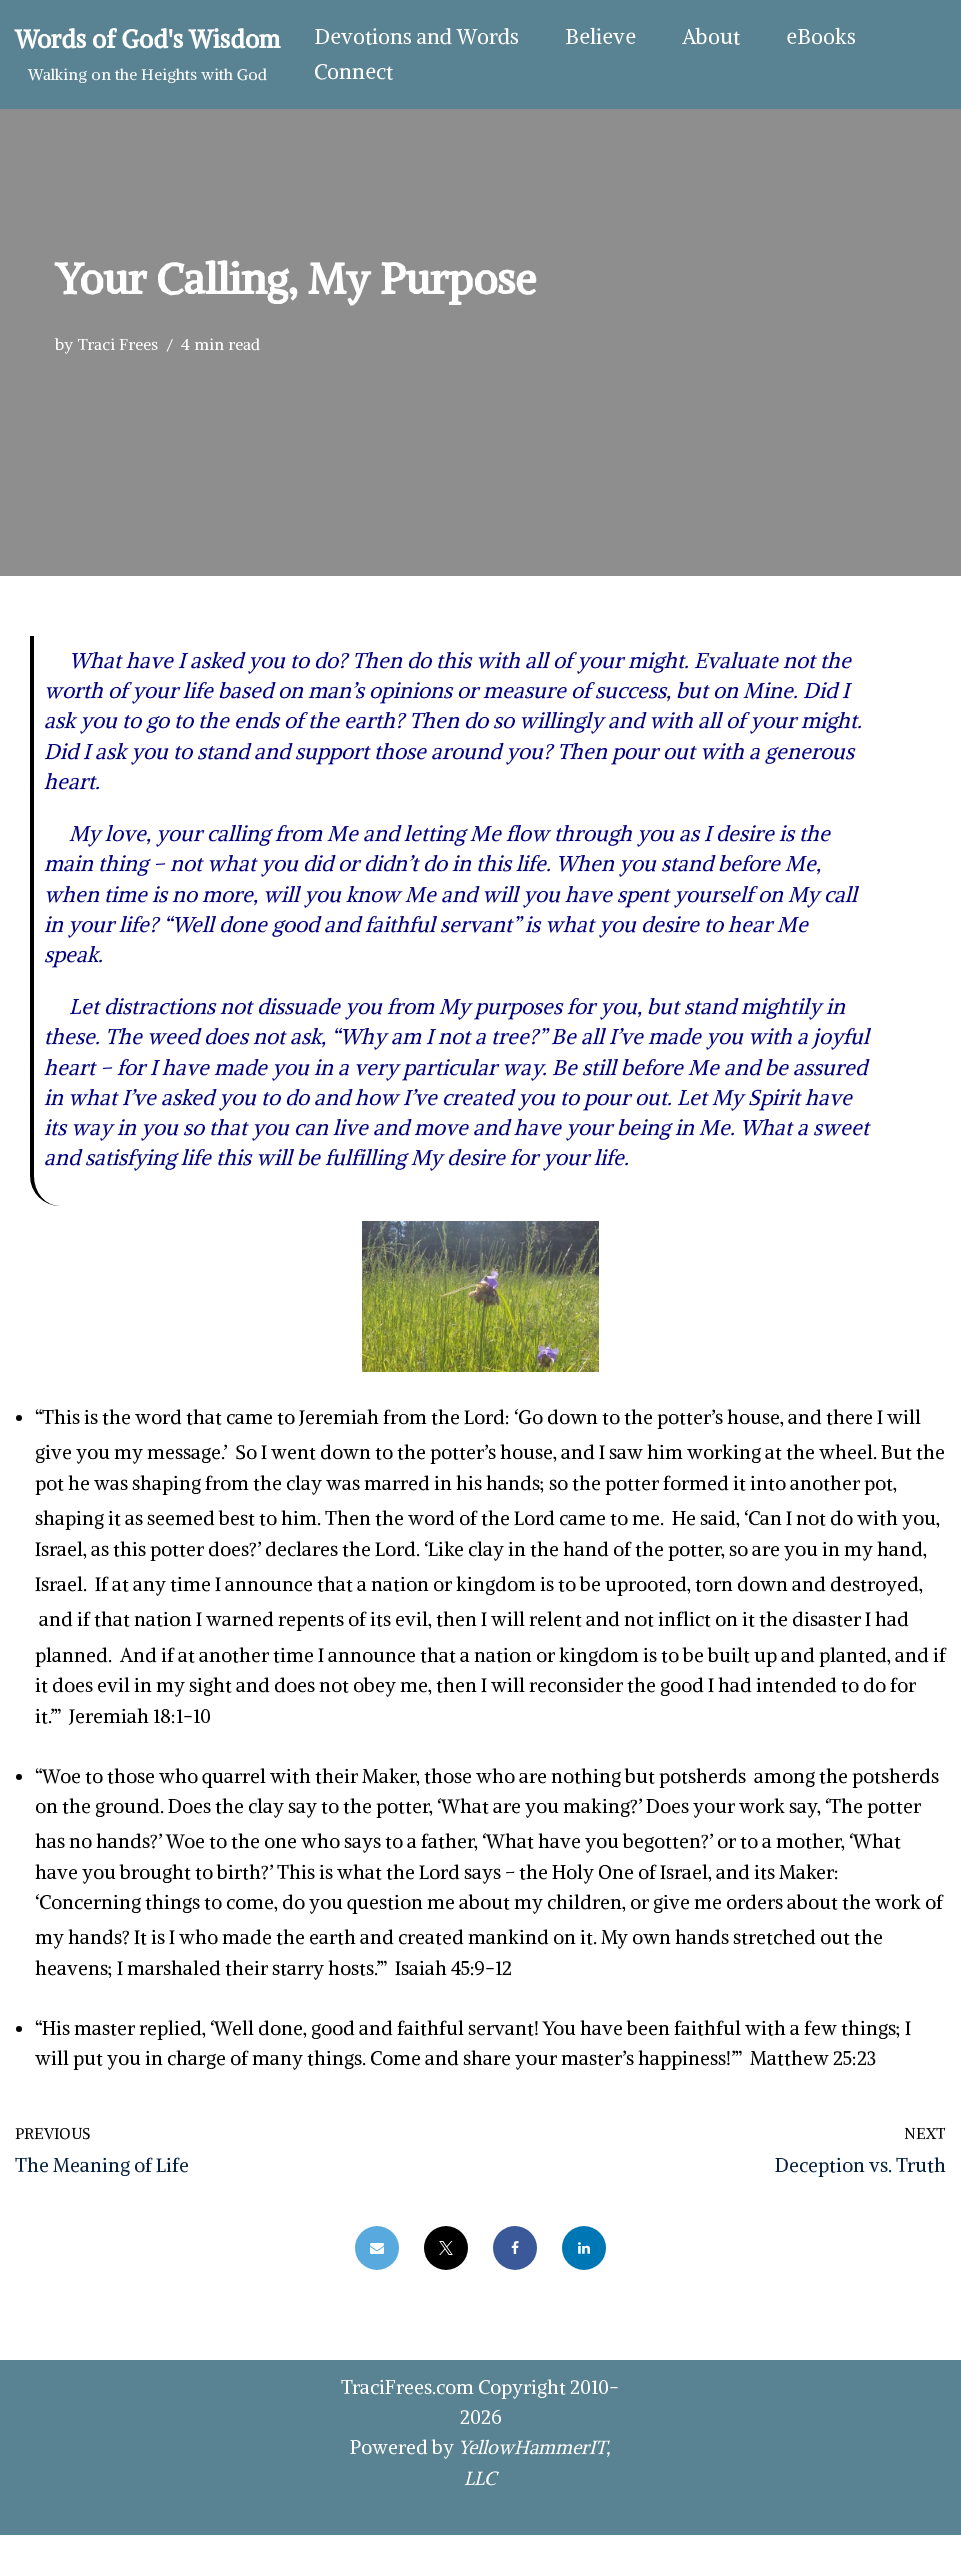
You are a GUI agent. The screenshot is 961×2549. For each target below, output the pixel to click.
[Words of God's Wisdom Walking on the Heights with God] (147, 54)
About (711, 37)
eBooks (821, 37)
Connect (354, 72)
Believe (600, 37)
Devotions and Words (416, 37)
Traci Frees (117, 344)
